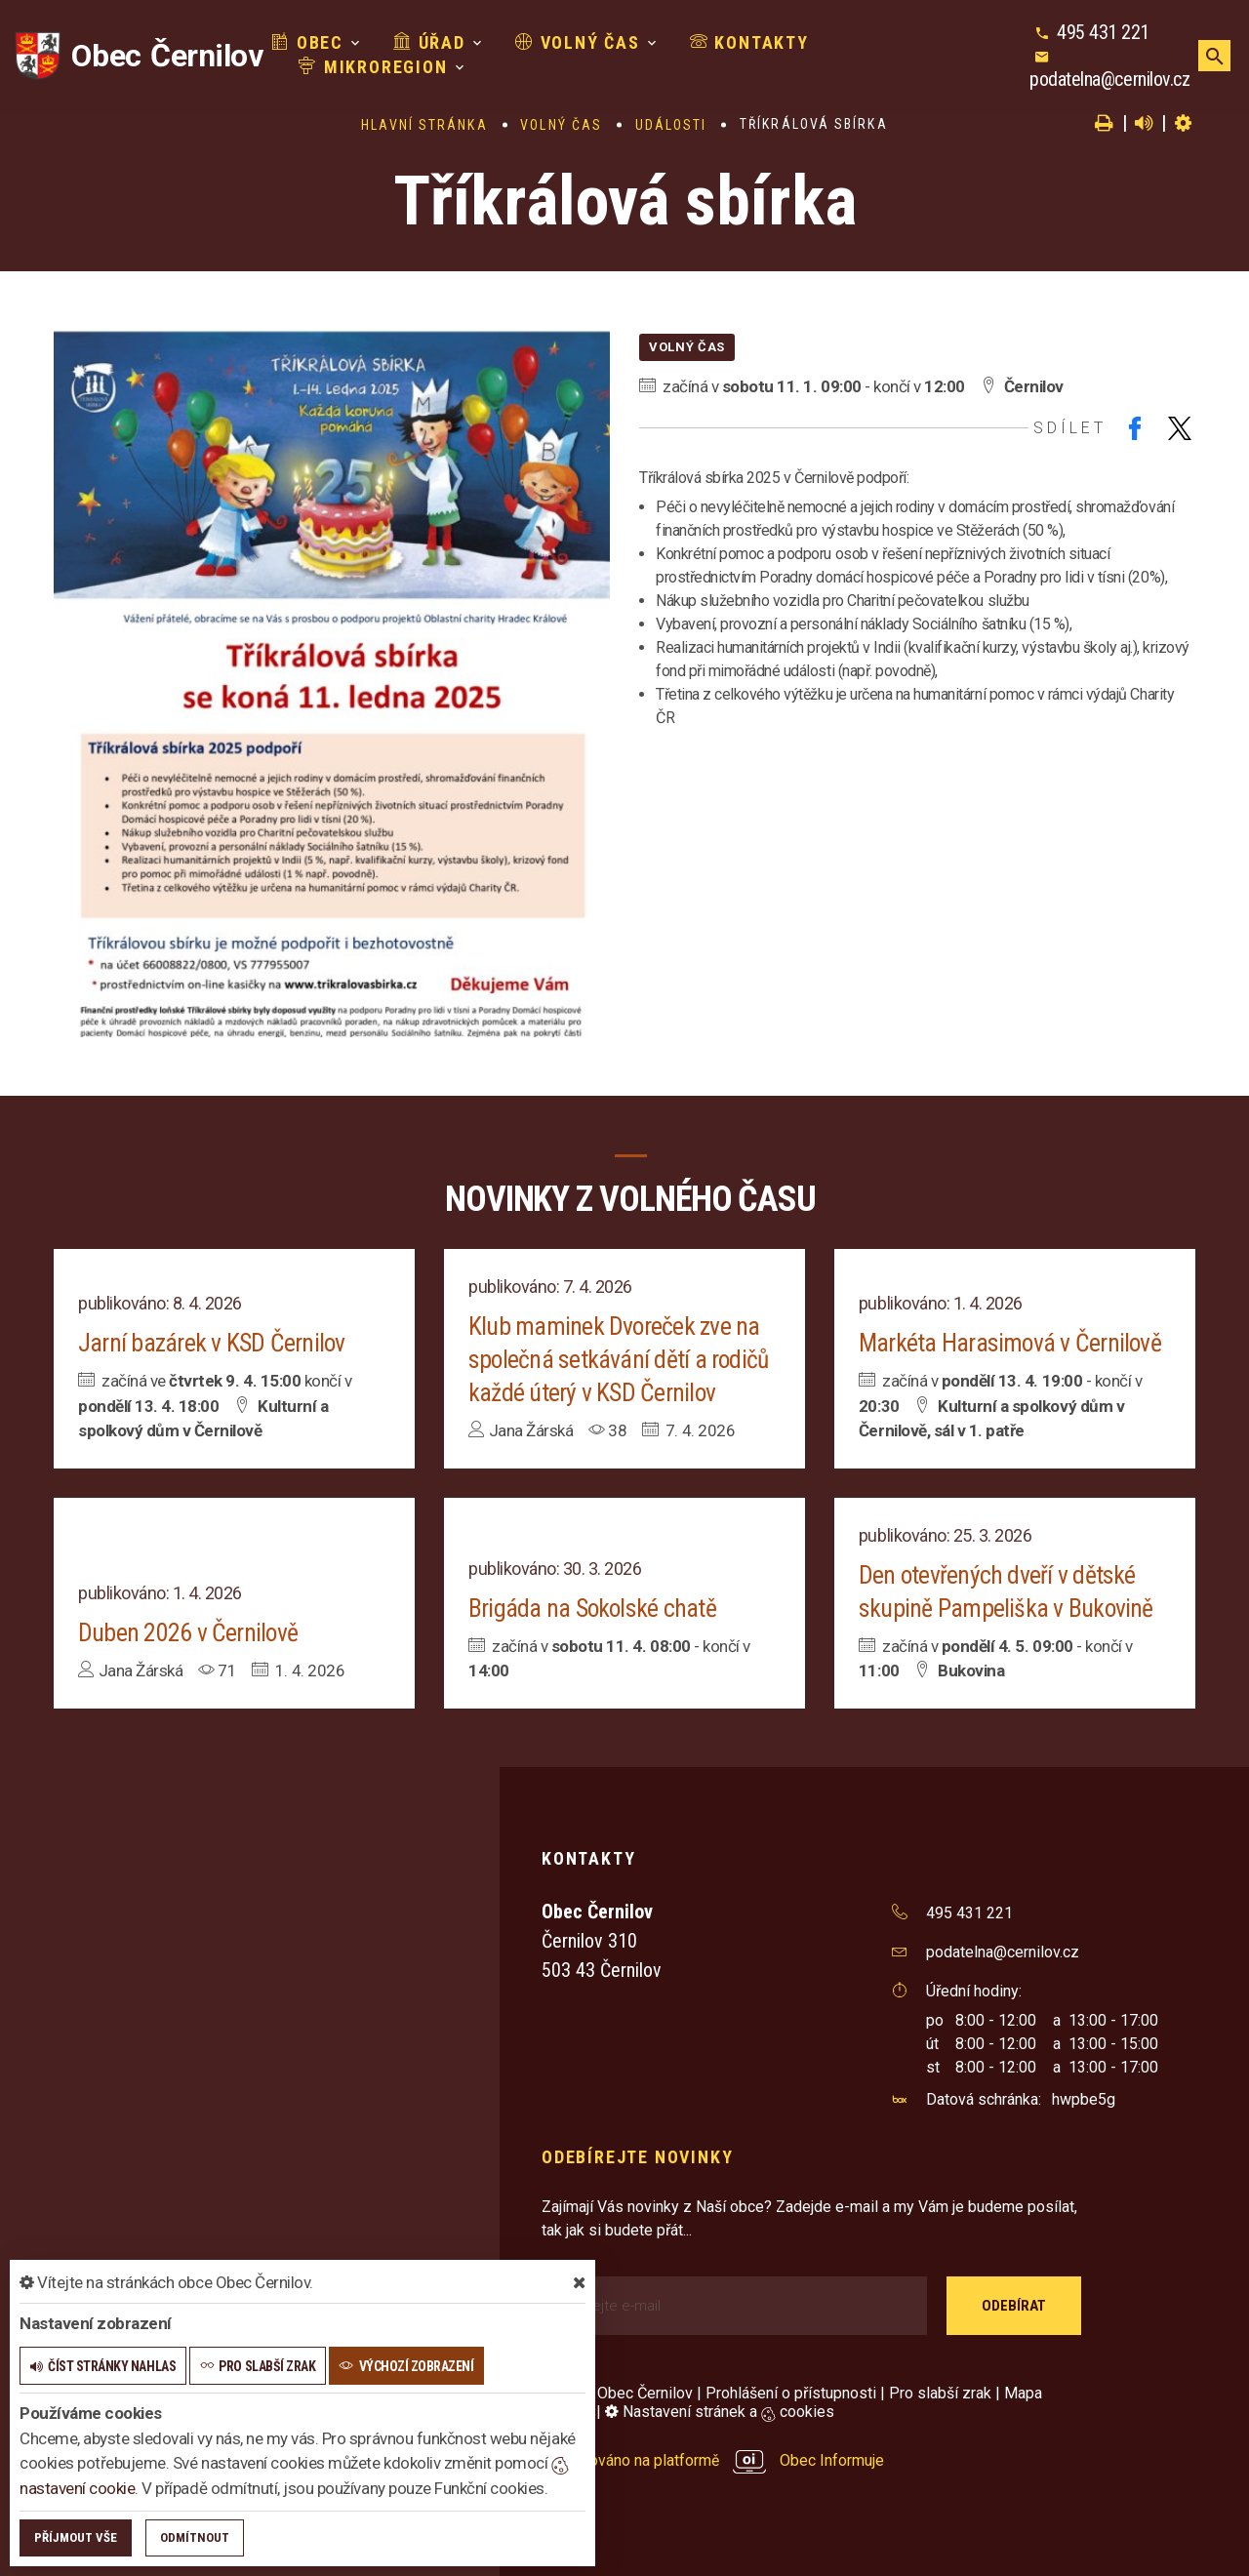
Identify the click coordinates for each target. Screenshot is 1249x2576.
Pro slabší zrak (940, 2393)
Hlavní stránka (424, 125)
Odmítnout (194, 2537)
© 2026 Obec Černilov (617, 2393)
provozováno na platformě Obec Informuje (713, 2460)
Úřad (418, 42)
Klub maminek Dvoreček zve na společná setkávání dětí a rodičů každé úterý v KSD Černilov (619, 1359)
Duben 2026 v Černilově (188, 1632)
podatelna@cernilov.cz (1107, 79)
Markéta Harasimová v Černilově (1011, 1342)
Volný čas (566, 42)
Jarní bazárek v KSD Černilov (211, 1342)
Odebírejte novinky (637, 2157)
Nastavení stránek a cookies (719, 2411)
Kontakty (736, 42)
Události (671, 125)
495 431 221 (1100, 32)
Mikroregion (361, 67)
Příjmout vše (75, 2537)
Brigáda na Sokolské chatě (593, 1608)
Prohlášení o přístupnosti (790, 2393)
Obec (296, 42)
